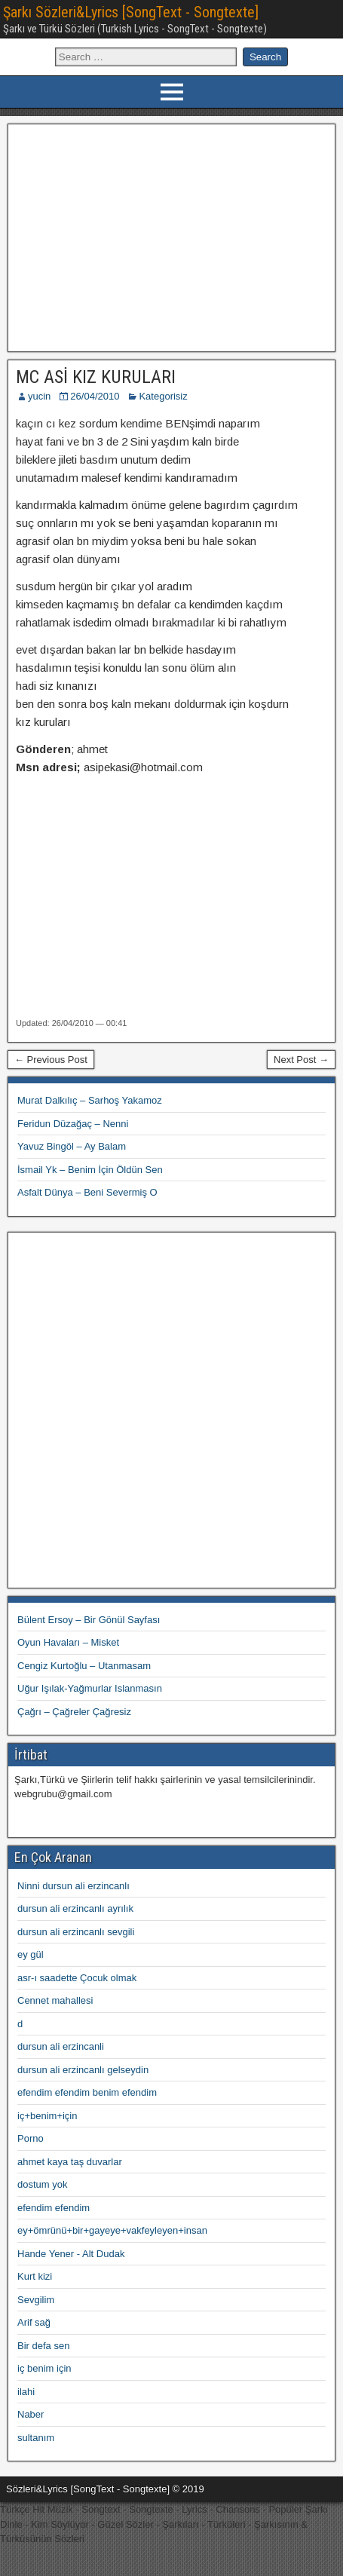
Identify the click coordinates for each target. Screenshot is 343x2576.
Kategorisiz (163, 396)
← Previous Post (50, 1059)
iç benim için (44, 2368)
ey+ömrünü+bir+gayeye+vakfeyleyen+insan (112, 2230)
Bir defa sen (43, 2345)
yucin (39, 396)
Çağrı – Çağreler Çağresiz (74, 1711)
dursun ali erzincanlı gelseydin (83, 2069)
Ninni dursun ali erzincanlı (73, 1885)
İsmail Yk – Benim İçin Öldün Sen (90, 1169)
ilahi (26, 2391)
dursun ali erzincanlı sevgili (75, 1931)
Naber (30, 2414)
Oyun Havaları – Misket (68, 1642)
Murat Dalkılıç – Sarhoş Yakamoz (89, 1100)
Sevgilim (35, 2299)
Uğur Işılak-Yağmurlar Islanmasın (89, 1688)
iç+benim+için (47, 2115)
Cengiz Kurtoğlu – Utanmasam (84, 1665)
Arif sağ (34, 2322)
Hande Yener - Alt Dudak (70, 2253)
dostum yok (42, 2184)
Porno (30, 2138)
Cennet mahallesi (55, 2000)
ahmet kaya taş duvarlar (69, 2161)
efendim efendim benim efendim (87, 2092)
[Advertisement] (171, 236)
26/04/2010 (94, 396)
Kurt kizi (34, 2276)
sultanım (35, 2437)
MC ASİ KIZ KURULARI (96, 376)
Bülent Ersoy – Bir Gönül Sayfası (88, 1619)
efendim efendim (53, 2207)
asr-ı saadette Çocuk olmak (76, 1977)
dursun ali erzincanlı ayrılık (75, 1908)
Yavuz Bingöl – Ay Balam (71, 1146)
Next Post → (301, 1059)
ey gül (30, 1954)
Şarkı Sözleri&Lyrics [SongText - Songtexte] (131, 12)
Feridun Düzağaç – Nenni (72, 1123)
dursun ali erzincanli (60, 2046)
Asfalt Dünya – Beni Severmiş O (87, 1192)
